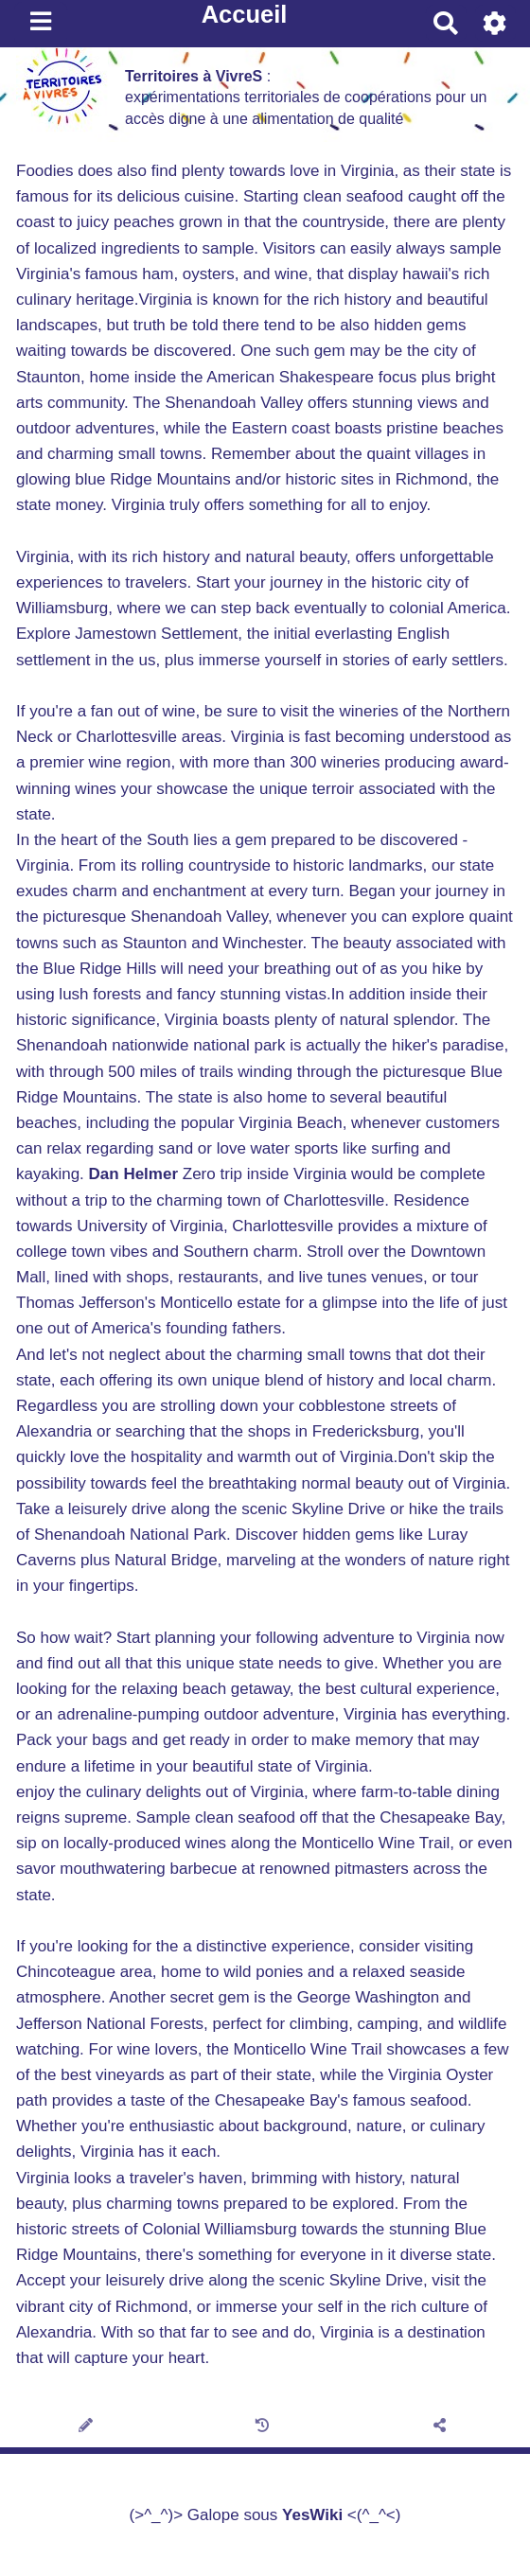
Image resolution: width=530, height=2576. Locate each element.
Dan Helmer (133, 1174)
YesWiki (312, 2515)
